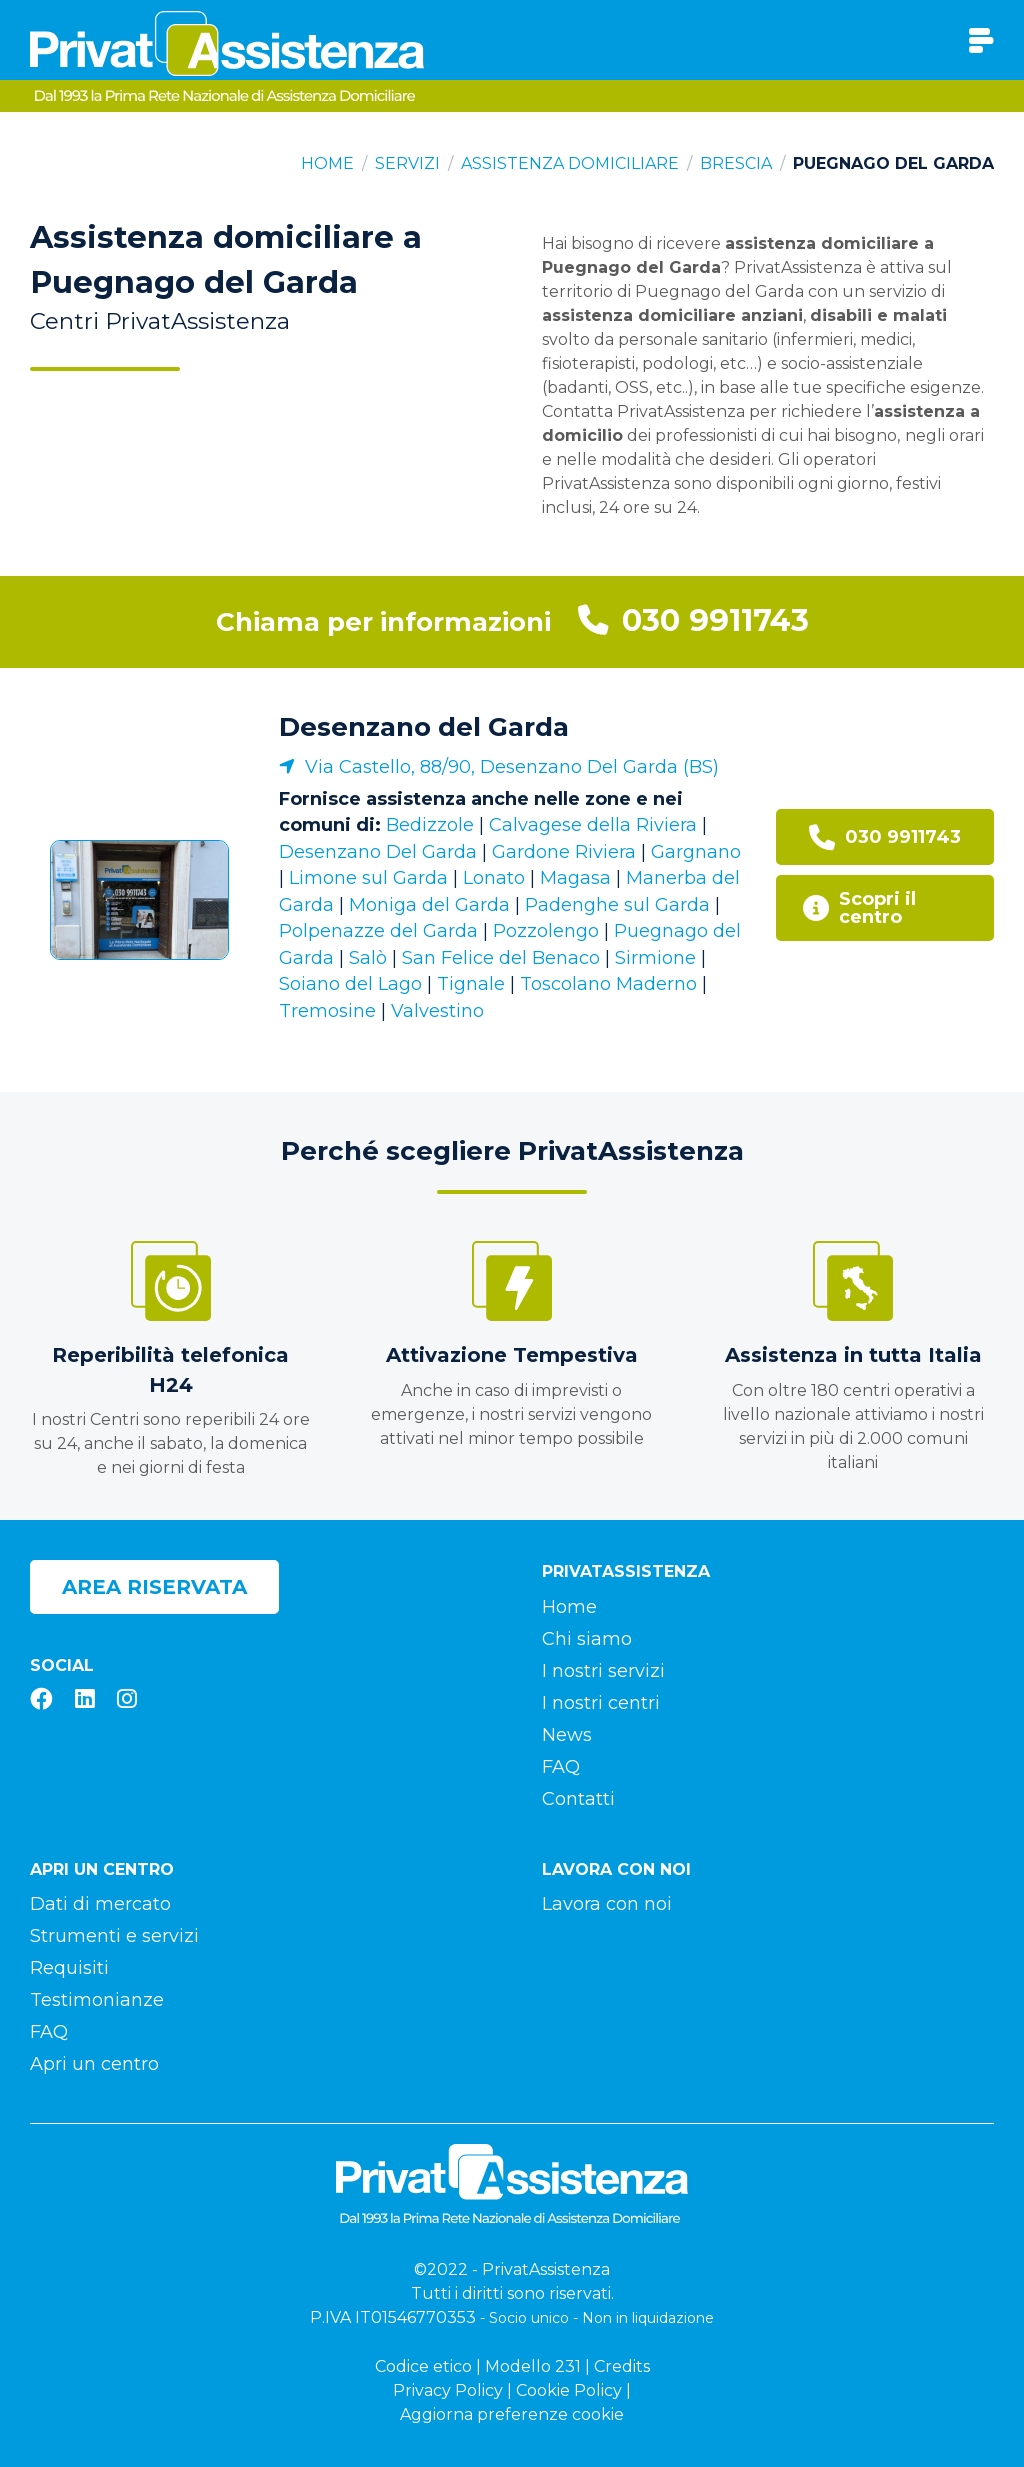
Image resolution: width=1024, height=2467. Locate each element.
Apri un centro (94, 2064)
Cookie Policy (569, 2390)
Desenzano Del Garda (378, 852)
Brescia (736, 163)
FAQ (561, 1767)
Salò (368, 958)
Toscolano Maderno (608, 984)
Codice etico (423, 2366)
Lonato (494, 878)
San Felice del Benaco (501, 958)
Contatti (578, 1799)
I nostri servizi (603, 1671)
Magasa (575, 878)
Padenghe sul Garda (617, 905)
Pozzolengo (546, 931)
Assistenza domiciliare (570, 163)
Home (327, 163)
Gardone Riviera (564, 852)
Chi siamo (587, 1639)
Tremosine (327, 1011)
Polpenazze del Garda (378, 931)
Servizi (407, 163)
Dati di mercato (100, 1904)
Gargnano (696, 852)
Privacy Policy (448, 2390)
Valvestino (437, 1011)
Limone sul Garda (368, 878)
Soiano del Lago (350, 984)
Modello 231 (533, 2366)
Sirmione (655, 958)
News (567, 1735)
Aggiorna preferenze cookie (512, 2414)
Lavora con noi (607, 1904)
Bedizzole (430, 825)
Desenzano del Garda (424, 727)
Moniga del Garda (429, 905)
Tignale (471, 984)
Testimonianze (97, 2000)
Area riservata (154, 1587)
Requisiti (69, 1968)
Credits (622, 2366)
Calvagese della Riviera (593, 825)
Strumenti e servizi (114, 1936)
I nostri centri (601, 1703)
